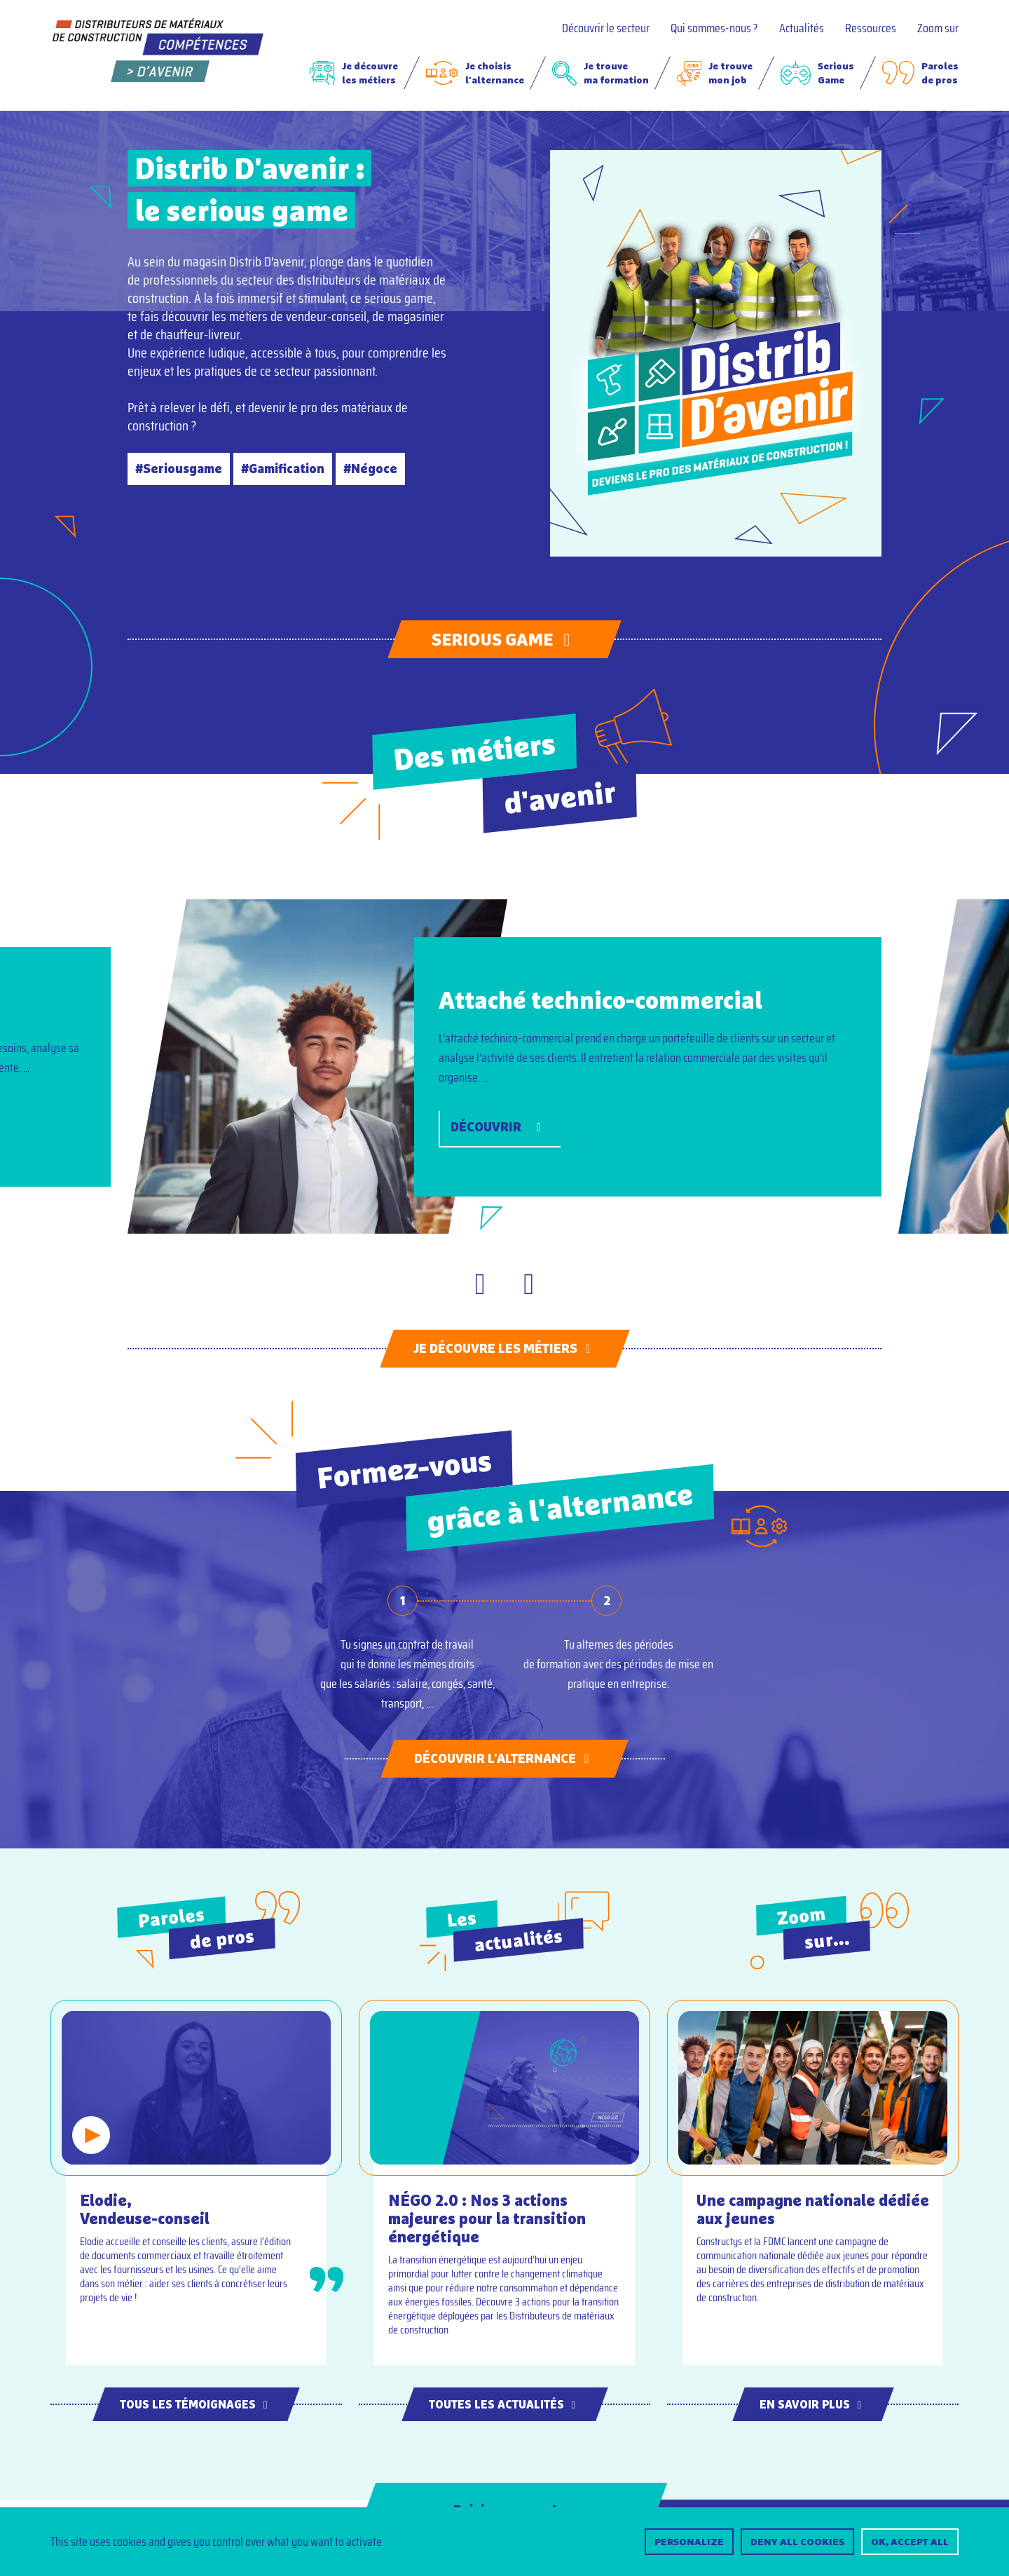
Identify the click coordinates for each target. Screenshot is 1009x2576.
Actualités (801, 28)
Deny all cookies (797, 2541)
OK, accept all (910, 2541)
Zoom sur (938, 28)
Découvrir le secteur (606, 28)
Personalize (689, 2541)
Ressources (870, 28)
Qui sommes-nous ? (714, 28)
